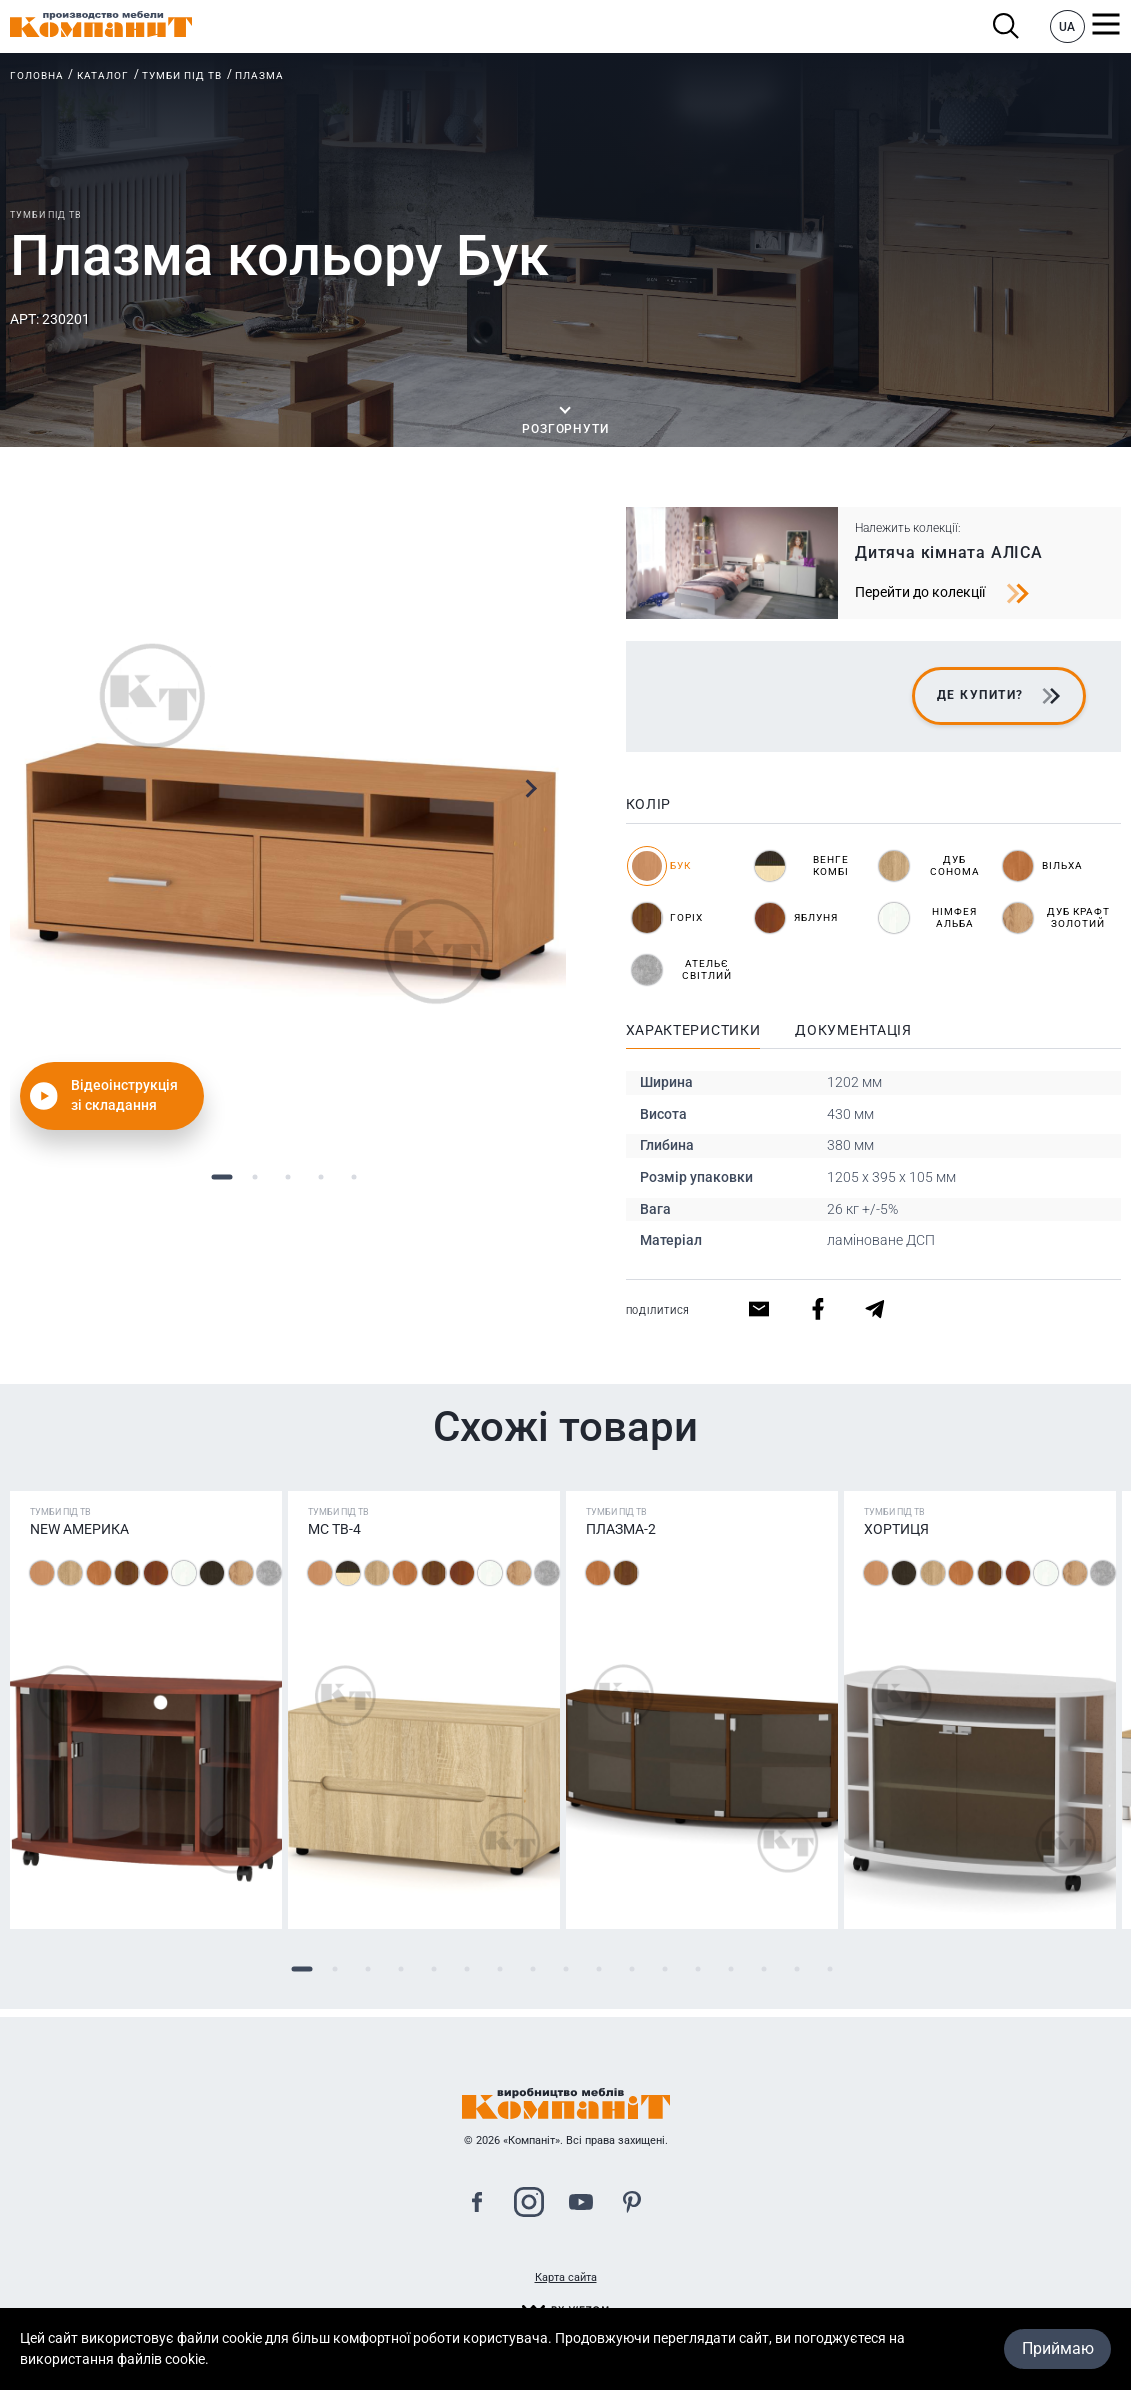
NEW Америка (79, 1529)
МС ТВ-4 (334, 1529)
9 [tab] (565, 1969)
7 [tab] (499, 1969)
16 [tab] (796, 1969)
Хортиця (896, 1529)
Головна (37, 75)
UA (1067, 27)
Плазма (259, 75)
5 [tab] (353, 1176)
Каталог (103, 75)
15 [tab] (763, 1969)
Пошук (1006, 26)
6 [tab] (466, 1969)
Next (530, 788)
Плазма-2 (621, 1529)
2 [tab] (254, 1176)
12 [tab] (664, 1969)
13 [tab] (697, 1969)
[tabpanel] (288, 822)
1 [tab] (221, 1176)
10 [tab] (598, 1969)
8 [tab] (532, 1969)
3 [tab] (287, 1176)
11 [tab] (631, 1969)
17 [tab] (829, 1969)
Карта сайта (566, 2277)
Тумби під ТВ (182, 75)
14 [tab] (730, 1969)
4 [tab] (320, 1176)
